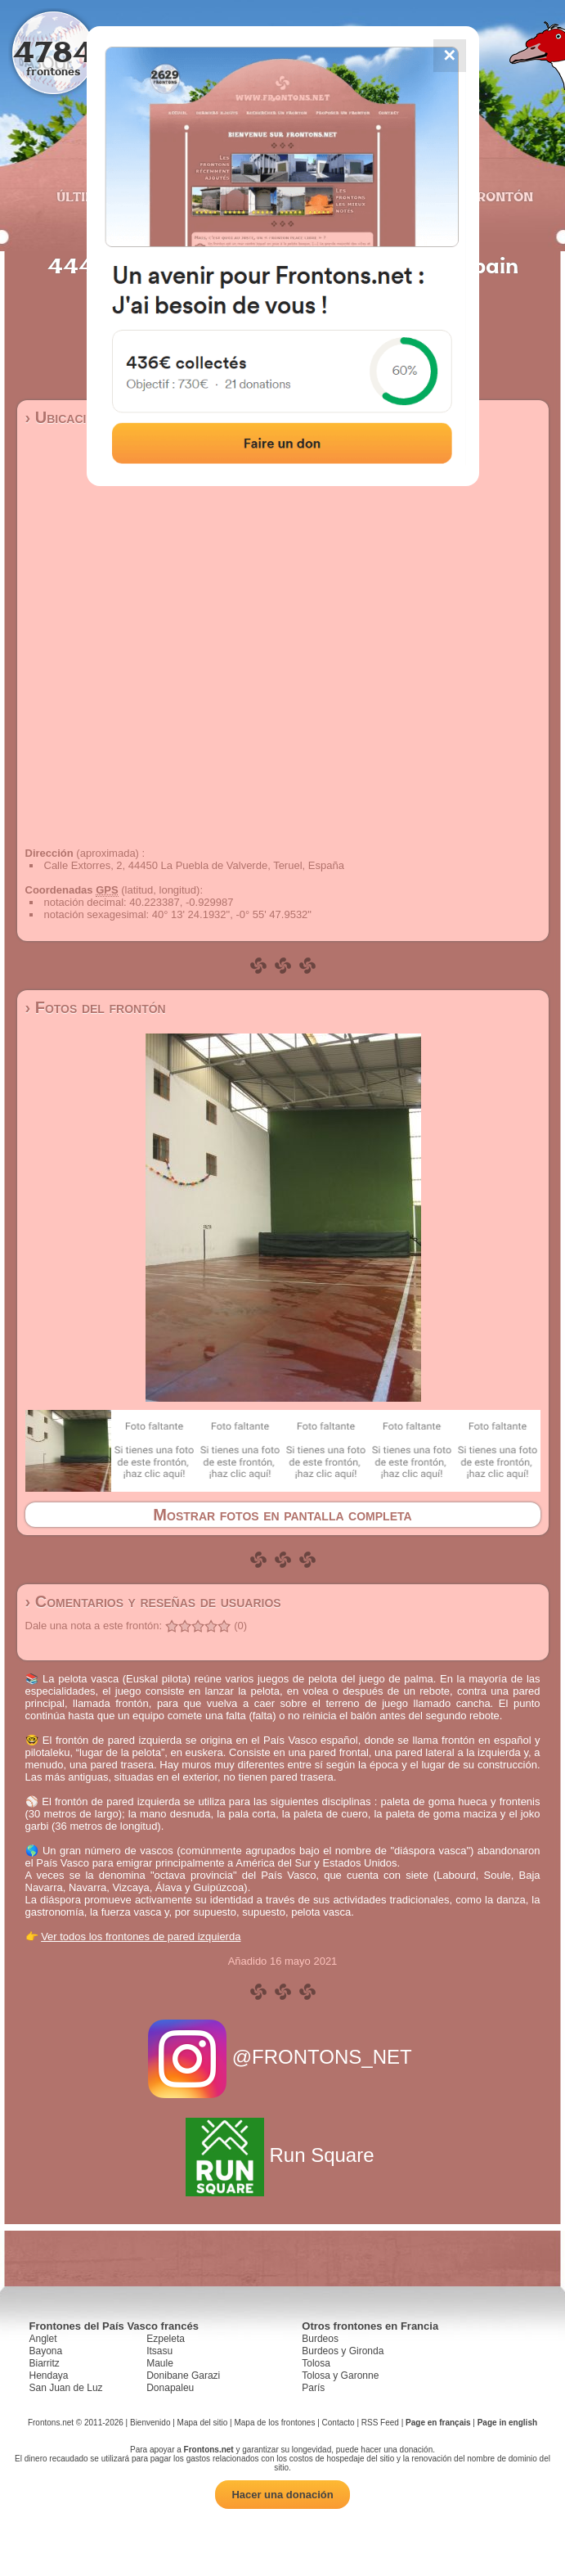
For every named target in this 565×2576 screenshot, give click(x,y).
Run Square (282, 2155)
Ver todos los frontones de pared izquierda (140, 1936)
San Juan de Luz (66, 2388)
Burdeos (320, 2338)
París (313, 2388)
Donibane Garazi (183, 2375)
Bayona (46, 2351)
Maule (159, 2363)
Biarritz (44, 2363)
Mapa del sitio (202, 2422)
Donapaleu (170, 2388)
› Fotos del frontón (95, 1007)
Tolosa (316, 2363)
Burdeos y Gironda (342, 2351)
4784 (53, 51)
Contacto (338, 2422)
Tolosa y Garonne (340, 2375)
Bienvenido (150, 2422)
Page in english (507, 2422)
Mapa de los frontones (274, 2422)
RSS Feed (380, 2422)
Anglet (43, 2338)
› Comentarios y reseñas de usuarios (153, 1601)
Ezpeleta (165, 2338)
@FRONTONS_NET (282, 2057)
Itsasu (159, 2351)
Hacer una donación (282, 2494)
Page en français (438, 2422)
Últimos (85, 196)
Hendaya (49, 2375)
